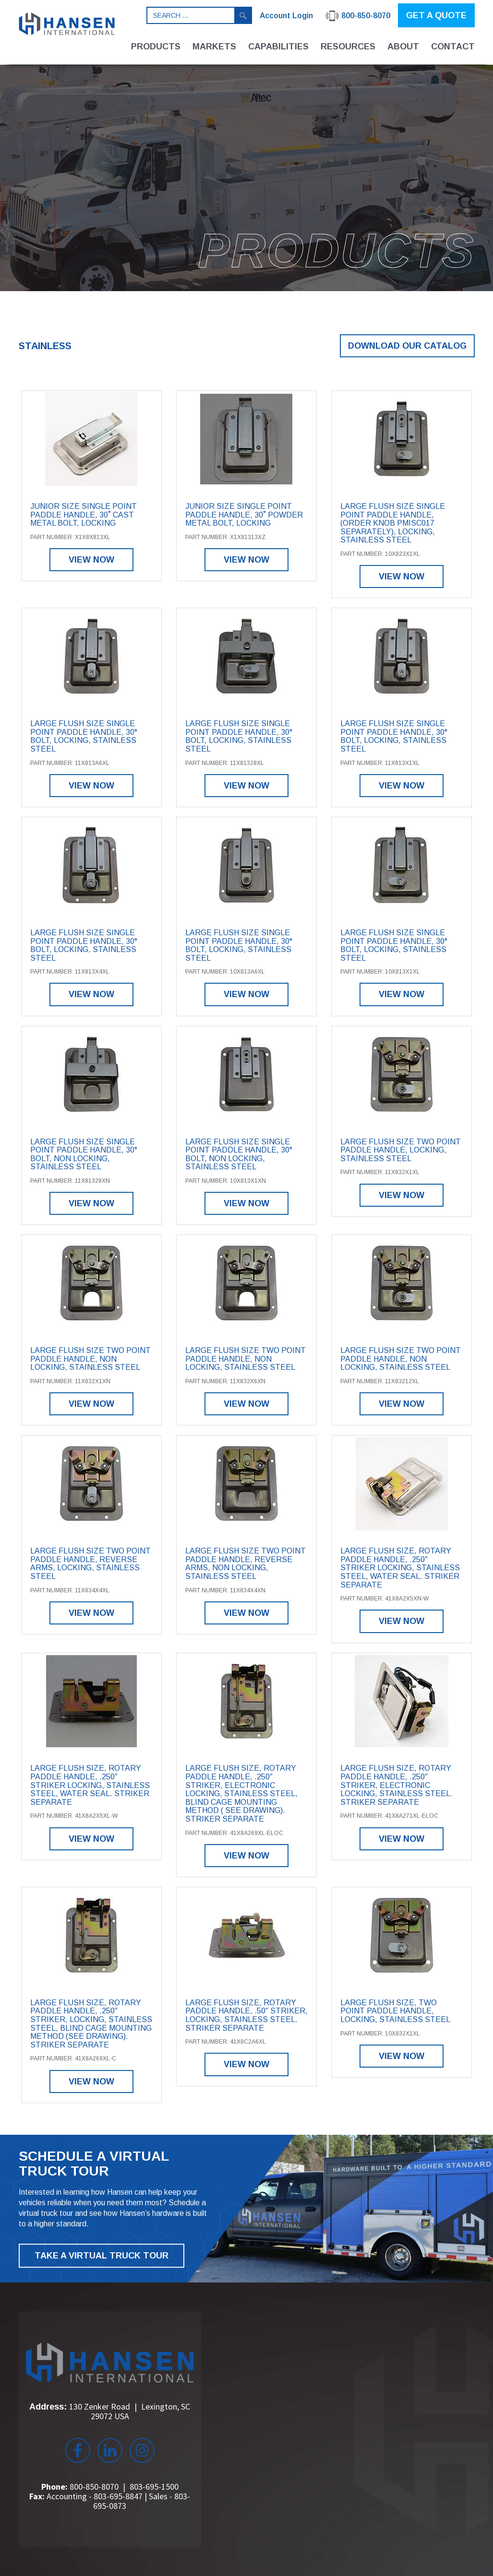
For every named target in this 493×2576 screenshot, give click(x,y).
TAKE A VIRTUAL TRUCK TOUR (101, 2255)
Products (155, 46)
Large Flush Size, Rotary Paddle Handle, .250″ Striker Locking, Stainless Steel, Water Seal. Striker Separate (400, 1567)
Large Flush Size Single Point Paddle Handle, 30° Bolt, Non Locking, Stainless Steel (83, 1154)
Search (243, 15)
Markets (214, 46)
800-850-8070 (94, 2486)
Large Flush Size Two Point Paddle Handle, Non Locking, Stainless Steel (90, 1358)
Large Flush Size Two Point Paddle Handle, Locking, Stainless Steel (400, 1150)
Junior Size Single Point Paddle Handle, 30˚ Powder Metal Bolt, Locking (244, 514)
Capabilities (278, 46)
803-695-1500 (154, 2486)
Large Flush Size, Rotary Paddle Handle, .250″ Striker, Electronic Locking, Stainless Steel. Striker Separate (396, 1785)
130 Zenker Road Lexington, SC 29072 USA (129, 2411)
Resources (348, 46)
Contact (453, 46)
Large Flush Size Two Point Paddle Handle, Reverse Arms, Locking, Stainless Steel (90, 1563)
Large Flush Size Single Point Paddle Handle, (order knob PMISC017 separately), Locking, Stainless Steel (392, 523)
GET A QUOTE (436, 15)
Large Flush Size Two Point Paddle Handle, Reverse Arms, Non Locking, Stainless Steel (245, 1563)
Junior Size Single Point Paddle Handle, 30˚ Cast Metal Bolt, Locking (83, 514)
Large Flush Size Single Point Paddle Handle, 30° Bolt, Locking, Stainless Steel (83, 736)
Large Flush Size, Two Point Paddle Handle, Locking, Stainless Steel (395, 2011)
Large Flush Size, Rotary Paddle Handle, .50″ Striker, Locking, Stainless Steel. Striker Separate (246, 2015)
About (403, 46)
